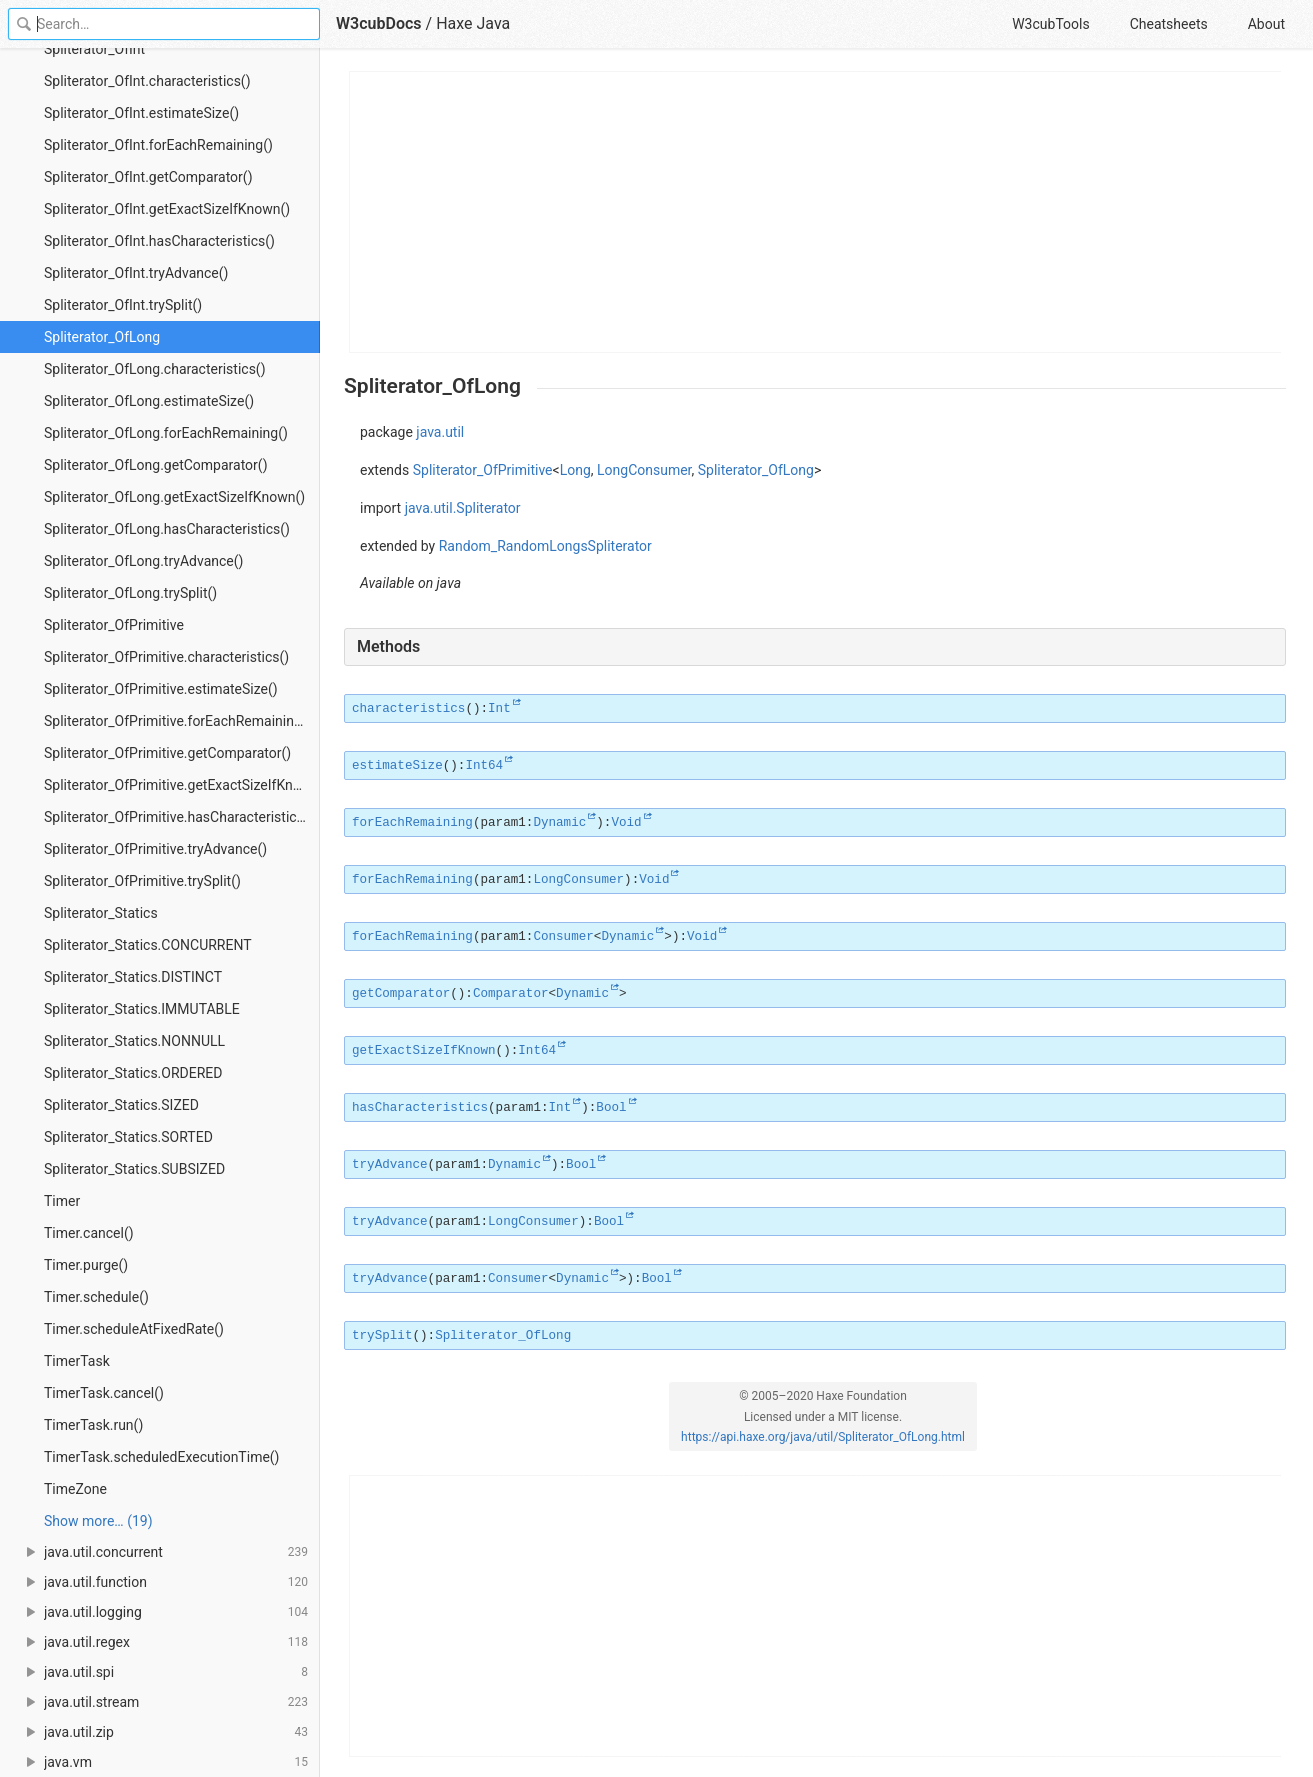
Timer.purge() (86, 1265)
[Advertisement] (816, 212)
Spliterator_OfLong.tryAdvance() (143, 561)
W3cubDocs (379, 23)
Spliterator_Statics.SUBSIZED (134, 1169)
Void (626, 823)
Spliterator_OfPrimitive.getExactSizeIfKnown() (182, 785)
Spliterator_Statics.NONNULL (134, 1041)
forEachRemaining (412, 823)
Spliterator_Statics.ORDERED (133, 1073)
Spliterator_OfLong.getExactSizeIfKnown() (174, 497)
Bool (611, 1108)
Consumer (563, 937)
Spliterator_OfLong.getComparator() (156, 465)
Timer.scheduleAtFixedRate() (134, 1329)
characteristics (408, 709)
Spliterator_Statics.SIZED (121, 1105)
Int (499, 709)
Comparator (511, 994)
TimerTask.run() (93, 1425)
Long (575, 470)
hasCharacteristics (420, 1108)
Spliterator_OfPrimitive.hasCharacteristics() (179, 817)
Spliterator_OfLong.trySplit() (130, 593)
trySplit (382, 1336)
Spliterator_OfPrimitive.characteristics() (166, 657)
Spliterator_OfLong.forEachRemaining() (166, 433)
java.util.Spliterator (463, 508)
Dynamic (559, 823)
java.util (440, 432)
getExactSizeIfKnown (424, 1051)
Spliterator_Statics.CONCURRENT (148, 945)
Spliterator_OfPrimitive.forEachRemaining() (177, 721)
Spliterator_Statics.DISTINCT (133, 977)
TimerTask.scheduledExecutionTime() (162, 1457)
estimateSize (397, 766)
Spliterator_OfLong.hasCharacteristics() (167, 529)
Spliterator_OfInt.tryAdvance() (136, 273)
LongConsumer (644, 470)
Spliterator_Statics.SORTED (128, 1137)
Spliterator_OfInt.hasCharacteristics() (159, 241)
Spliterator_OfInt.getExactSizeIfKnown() (167, 209)
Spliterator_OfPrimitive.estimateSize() (161, 689)
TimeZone (75, 1489)
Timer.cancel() (89, 1233)
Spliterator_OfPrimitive (114, 625)
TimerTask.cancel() (104, 1393)
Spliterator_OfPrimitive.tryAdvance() (155, 849)
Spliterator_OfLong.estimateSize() (149, 401)
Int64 (484, 766)
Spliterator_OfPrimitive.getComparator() (167, 753)
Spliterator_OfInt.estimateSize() (141, 113)
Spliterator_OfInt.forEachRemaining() (158, 145)
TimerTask (77, 1361)
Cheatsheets (1169, 24)
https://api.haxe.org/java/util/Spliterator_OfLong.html (823, 1437)
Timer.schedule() (96, 1297)
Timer (62, 1201)
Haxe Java (473, 23)
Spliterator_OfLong (102, 337)
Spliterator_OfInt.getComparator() (148, 177)
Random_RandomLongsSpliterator (545, 546)
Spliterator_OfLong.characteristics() (155, 369)
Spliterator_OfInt (94, 49)
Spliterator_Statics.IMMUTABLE (142, 1009)
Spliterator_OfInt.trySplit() (123, 305)
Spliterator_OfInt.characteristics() (147, 81)
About (1266, 24)
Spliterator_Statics (101, 913)
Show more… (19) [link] (98, 1521)
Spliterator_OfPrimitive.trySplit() (142, 881)
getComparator (401, 994)
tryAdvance (390, 1165)
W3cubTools (1050, 24)
